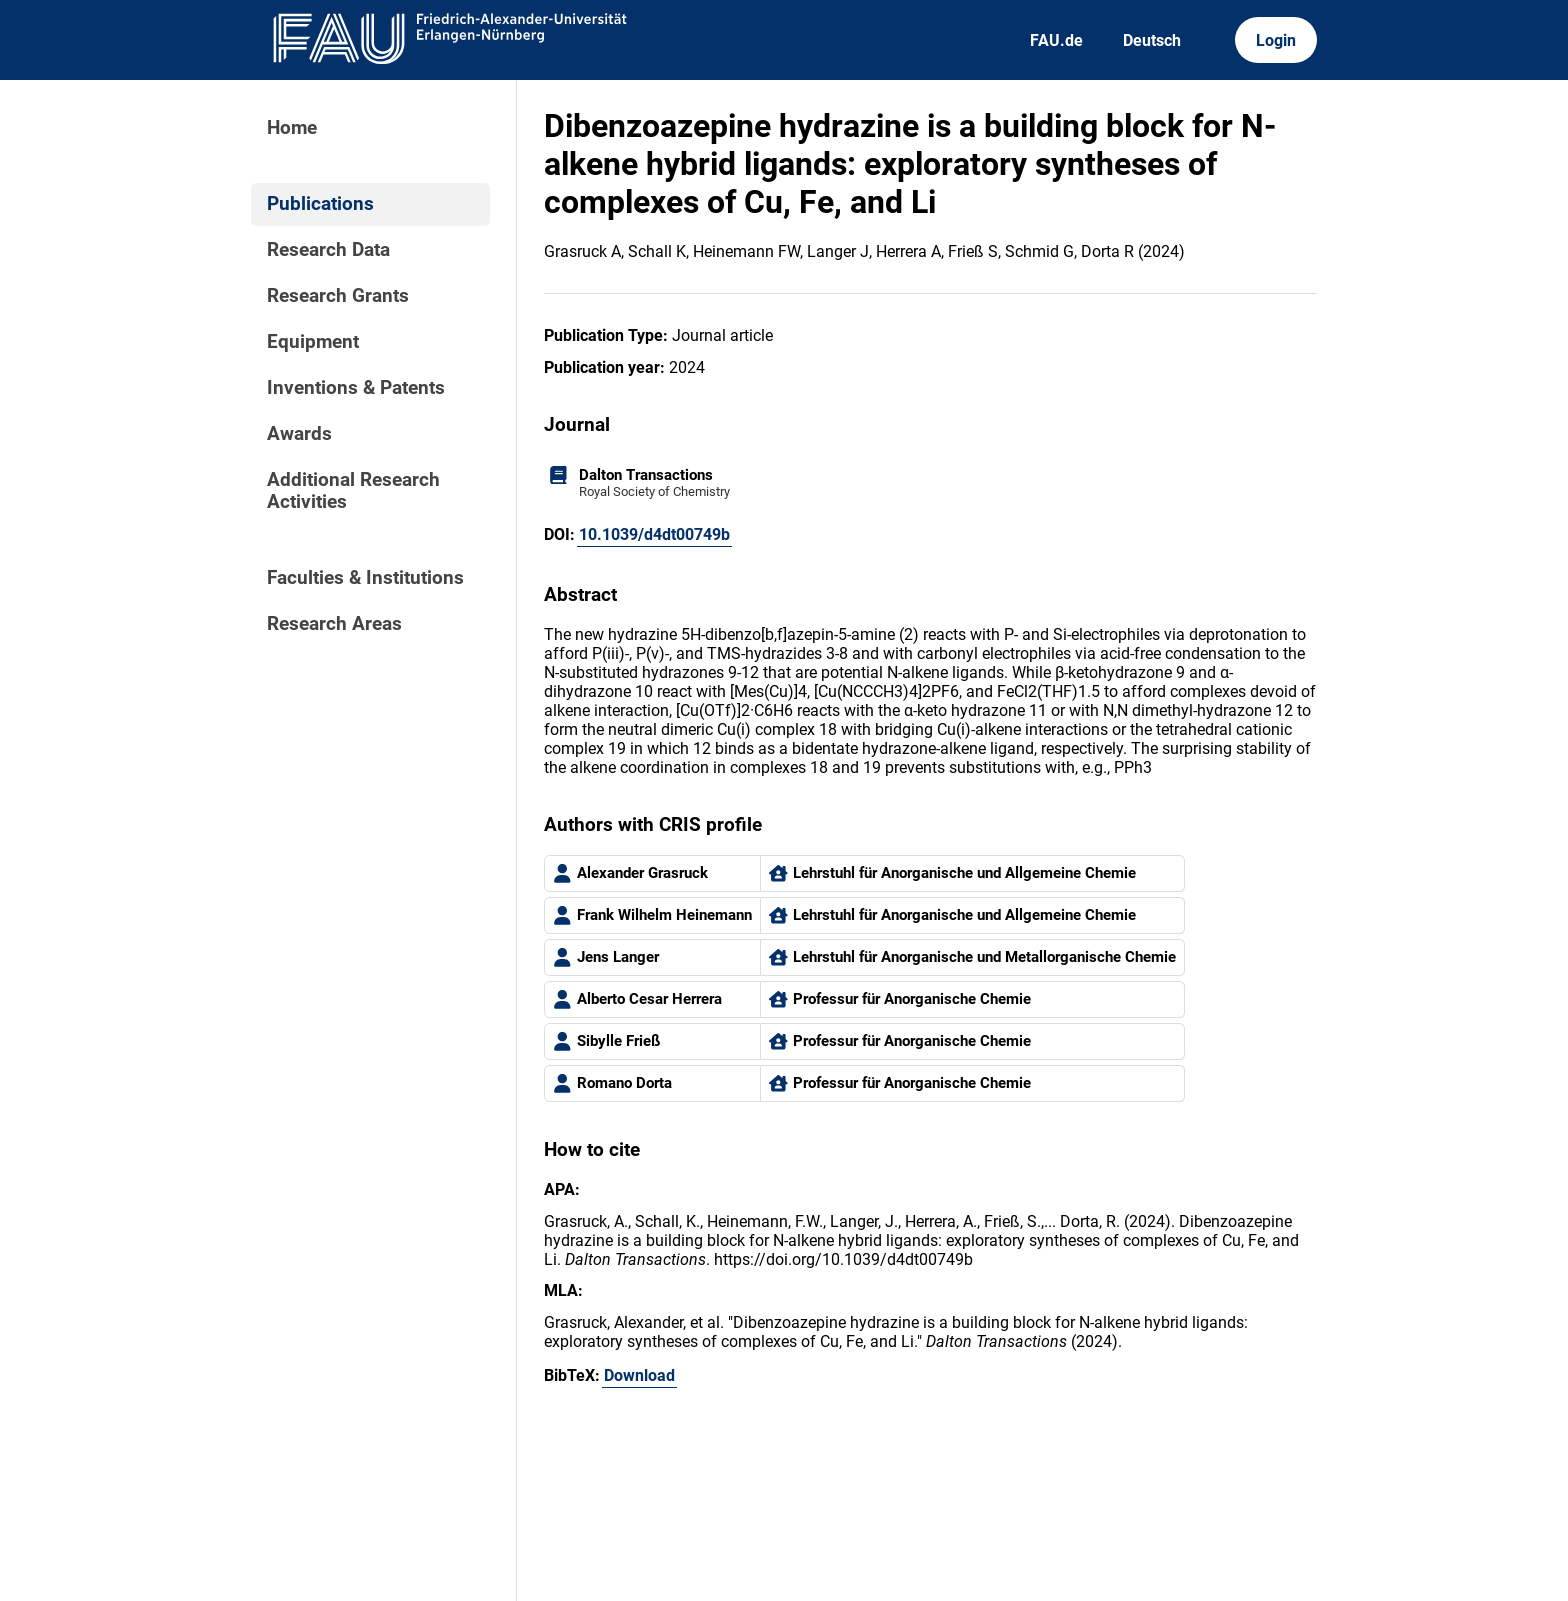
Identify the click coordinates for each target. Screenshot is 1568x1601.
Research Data (328, 250)
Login (1276, 40)
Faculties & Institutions (365, 578)
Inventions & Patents (356, 388)
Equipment (313, 342)
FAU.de (1056, 40)
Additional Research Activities (353, 491)
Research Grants (338, 296)
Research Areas (334, 624)
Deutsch (1152, 40)
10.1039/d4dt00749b (654, 534)
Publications (320, 204)
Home (292, 128)
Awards (299, 434)
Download (639, 1375)
